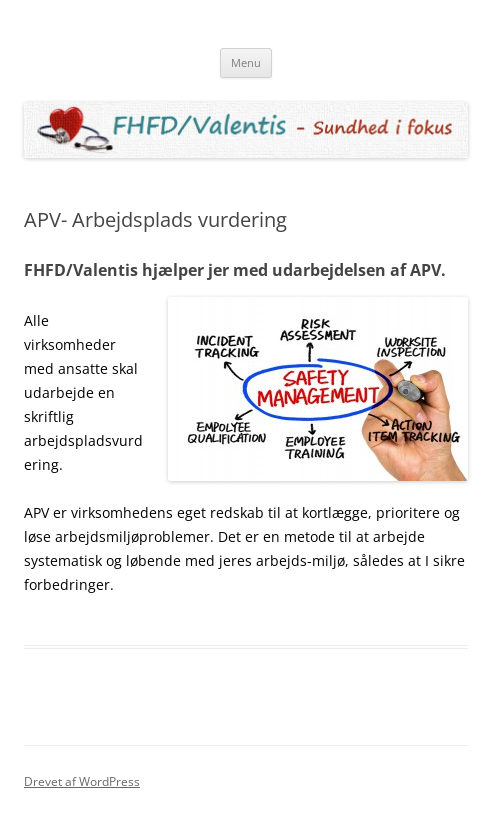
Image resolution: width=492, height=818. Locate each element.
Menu (246, 62)
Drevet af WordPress (82, 781)
